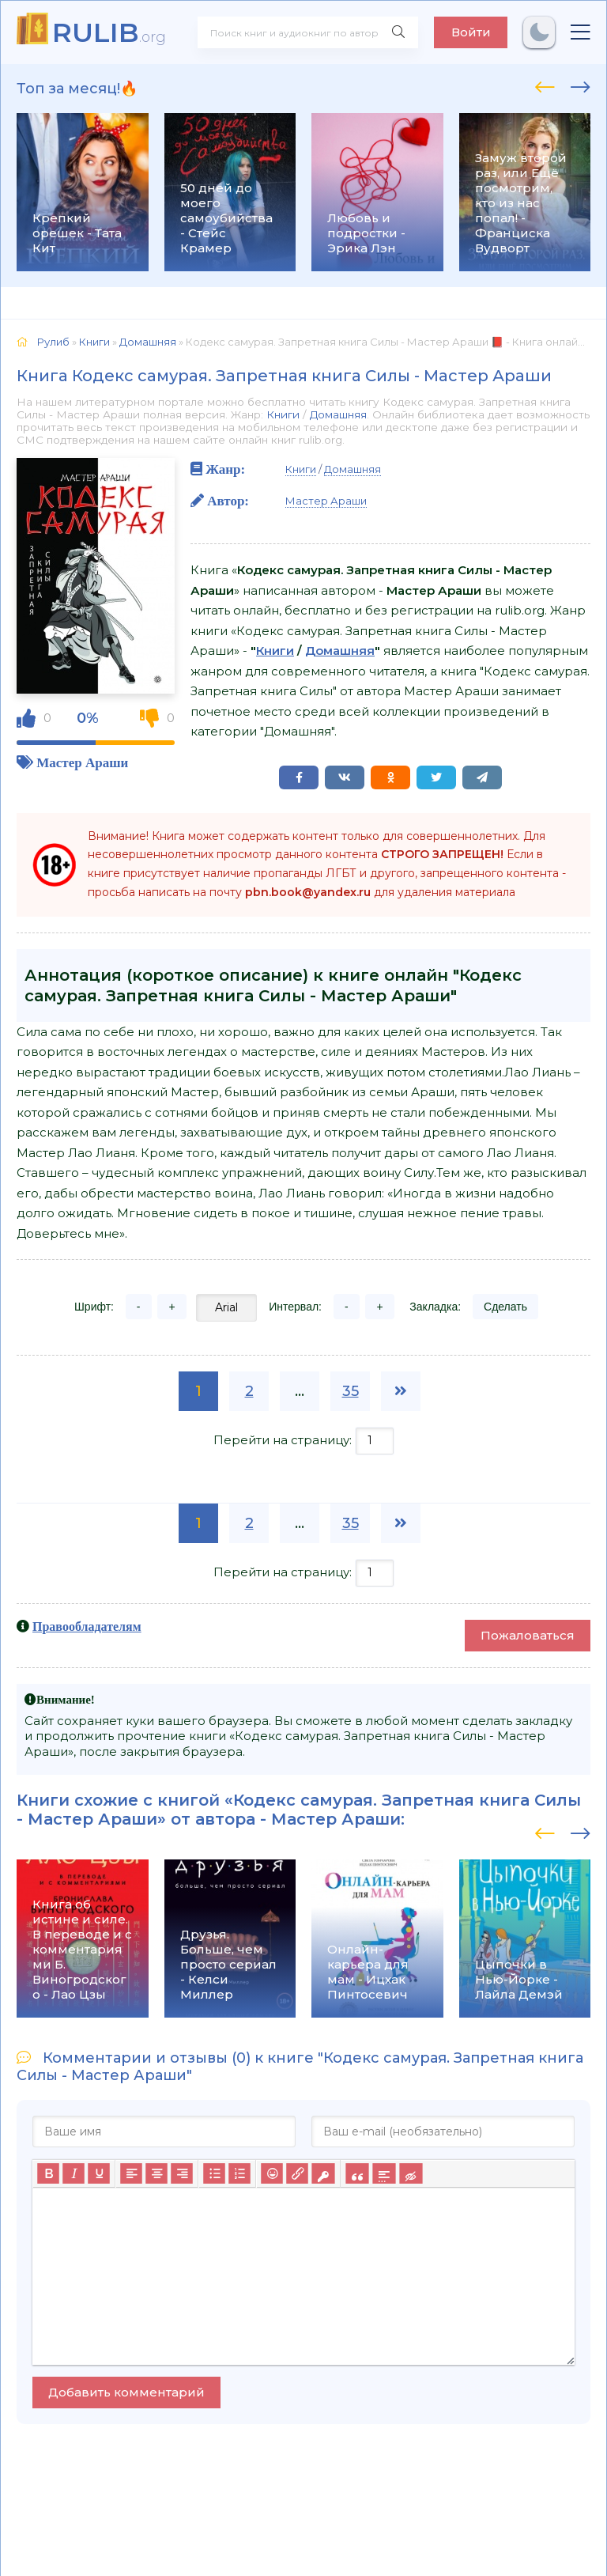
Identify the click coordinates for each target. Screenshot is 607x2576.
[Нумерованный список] (239, 2174)
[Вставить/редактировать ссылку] (297, 2174)
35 (350, 1391)
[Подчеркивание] (99, 2174)
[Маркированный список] (214, 2174)
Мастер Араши (82, 762)
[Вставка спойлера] (383, 2174)
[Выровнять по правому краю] (182, 2174)
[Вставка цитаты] (356, 2174)
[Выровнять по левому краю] (131, 2174)
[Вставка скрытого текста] (410, 2174)
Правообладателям (86, 1626)
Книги (283, 414)
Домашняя (338, 414)
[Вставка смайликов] (272, 2174)
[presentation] (545, 85)
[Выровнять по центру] (156, 2174)
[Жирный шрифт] (48, 2174)
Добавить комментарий (126, 2392)
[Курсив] (73, 2174)
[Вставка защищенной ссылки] (322, 2174)
